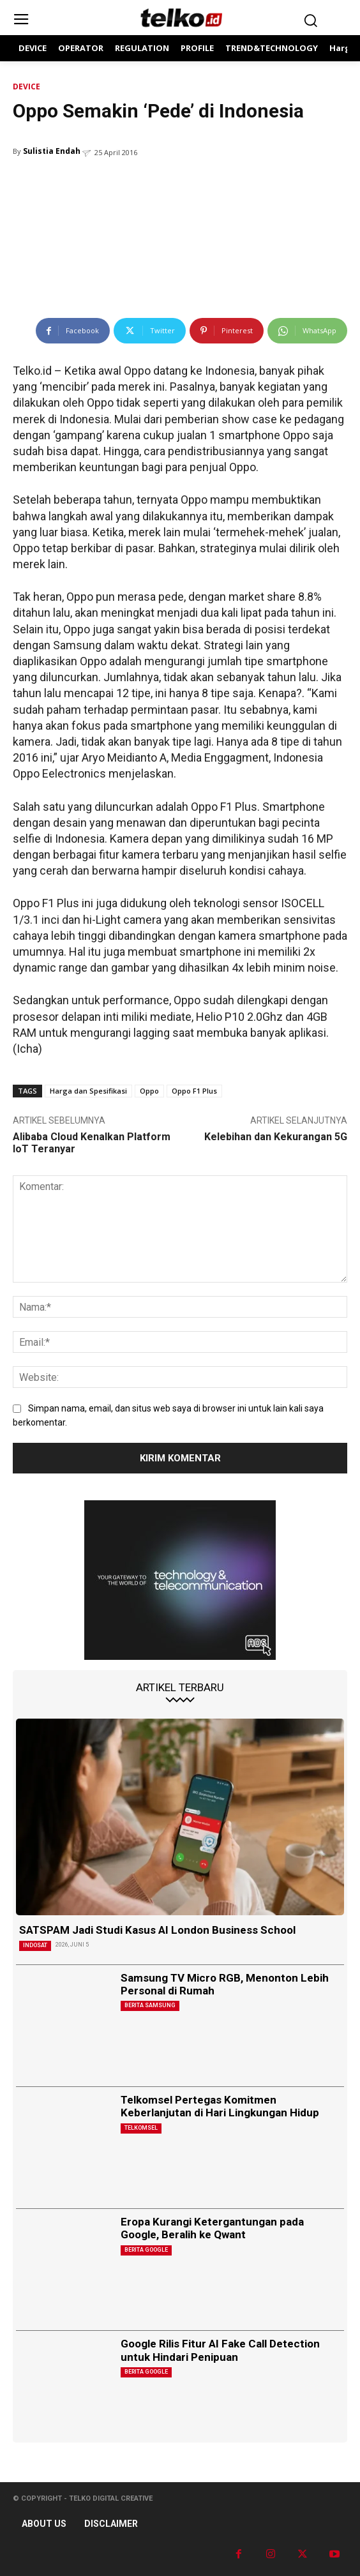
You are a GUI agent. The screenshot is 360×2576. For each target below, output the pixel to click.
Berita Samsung (150, 2005)
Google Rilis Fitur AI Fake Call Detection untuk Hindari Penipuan (220, 2350)
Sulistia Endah (51, 151)
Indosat (35, 1945)
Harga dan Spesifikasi (88, 1091)
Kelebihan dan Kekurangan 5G (275, 1137)
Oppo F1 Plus (194, 1091)
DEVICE (26, 86)
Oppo (149, 1091)
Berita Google (146, 2250)
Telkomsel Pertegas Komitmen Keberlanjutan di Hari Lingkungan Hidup (220, 2106)
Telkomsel (141, 2128)
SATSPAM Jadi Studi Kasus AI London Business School (157, 1930)
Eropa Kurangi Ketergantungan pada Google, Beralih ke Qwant (212, 2228)
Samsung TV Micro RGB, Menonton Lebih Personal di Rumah (225, 1984)
